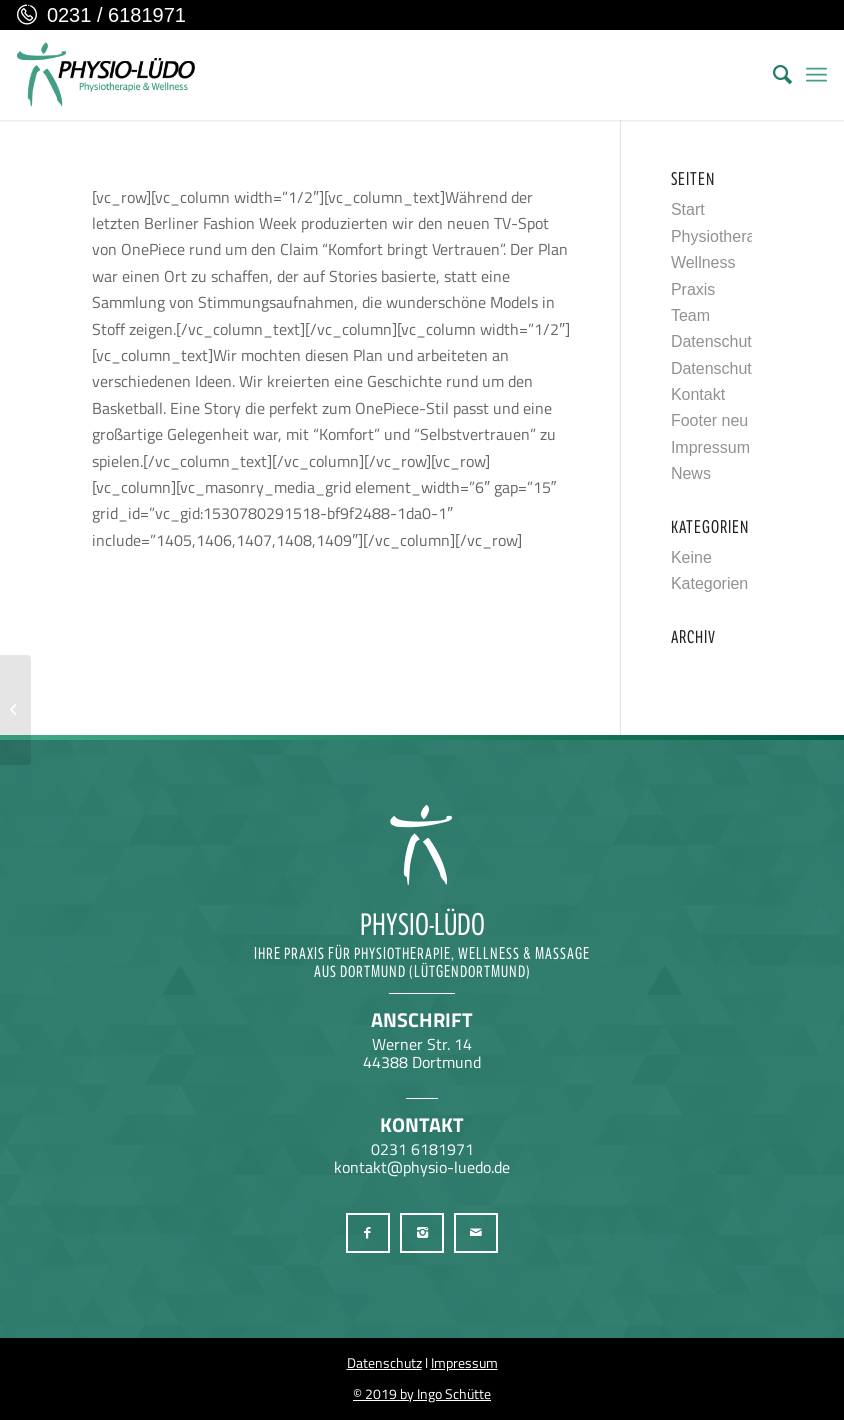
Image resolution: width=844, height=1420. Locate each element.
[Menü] (816, 75)
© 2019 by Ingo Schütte (422, 1393)
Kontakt (698, 394)
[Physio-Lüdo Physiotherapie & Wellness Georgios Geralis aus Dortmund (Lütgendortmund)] (106, 75)
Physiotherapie (724, 236)
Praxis (693, 289)
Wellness (703, 262)
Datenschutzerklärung (749, 341)
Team (690, 315)
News (691, 473)
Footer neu (709, 420)
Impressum (710, 447)
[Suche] (772, 75)
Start (688, 209)
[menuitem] (772, 75)
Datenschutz (384, 1362)
